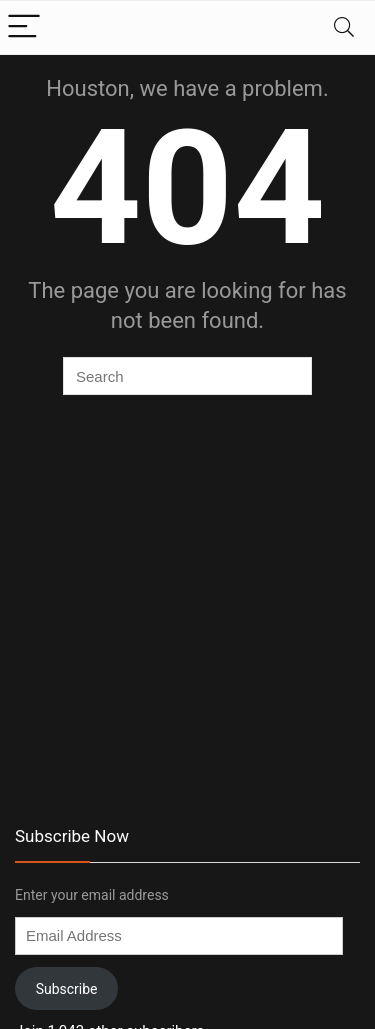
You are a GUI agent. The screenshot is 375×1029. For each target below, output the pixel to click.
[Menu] (24, 27)
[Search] (344, 27)
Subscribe (67, 989)
